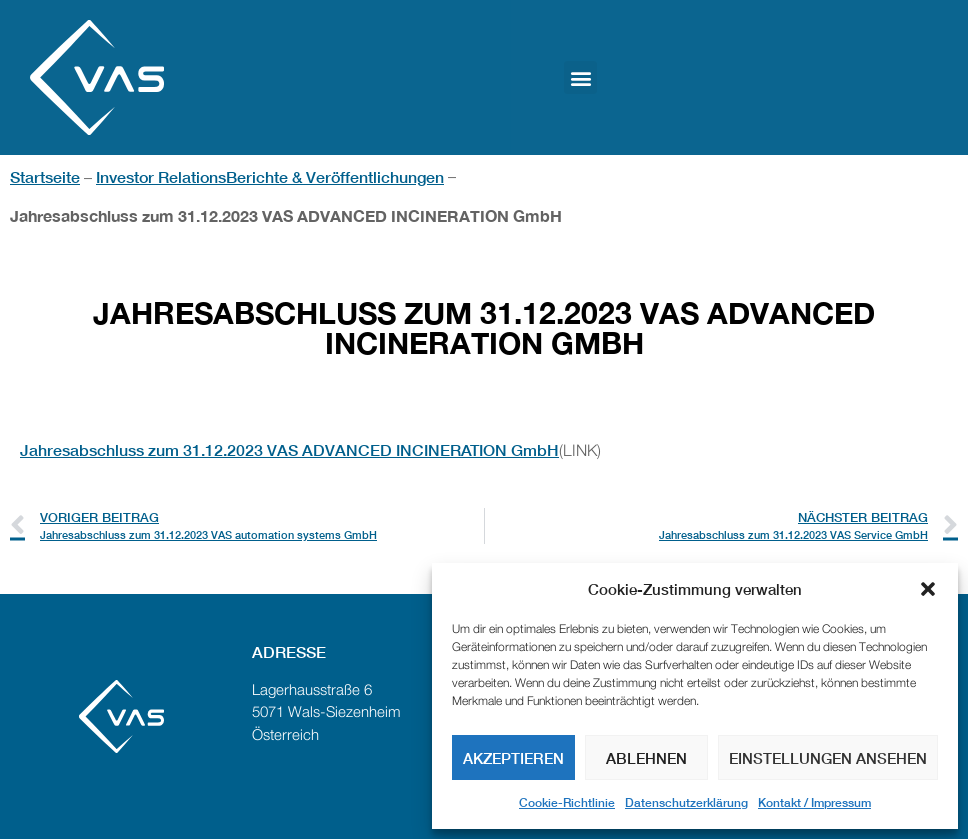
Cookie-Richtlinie (567, 802)
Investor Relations (161, 176)
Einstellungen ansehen (828, 758)
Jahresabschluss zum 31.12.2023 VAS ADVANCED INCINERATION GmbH (289, 449)
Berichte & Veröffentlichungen (335, 176)
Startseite (45, 176)
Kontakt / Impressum (814, 802)
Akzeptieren (513, 758)
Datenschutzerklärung (686, 802)
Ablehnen (646, 758)
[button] (928, 589)
